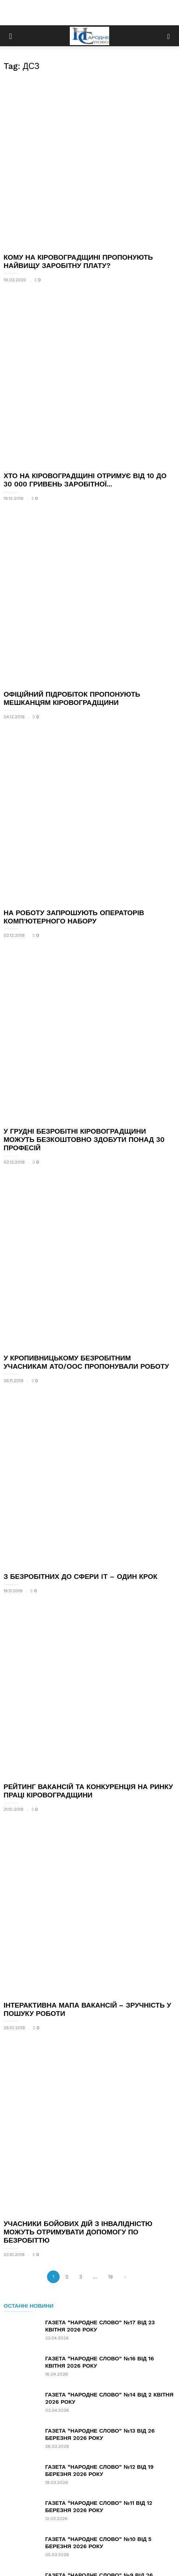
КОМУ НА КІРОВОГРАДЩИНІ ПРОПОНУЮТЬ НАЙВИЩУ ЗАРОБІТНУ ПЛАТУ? (78, 215)
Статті (74, 2530)
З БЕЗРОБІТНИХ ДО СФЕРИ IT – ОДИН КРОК (80, 1256)
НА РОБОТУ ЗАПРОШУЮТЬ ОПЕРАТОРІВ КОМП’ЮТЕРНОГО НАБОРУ (74, 734)
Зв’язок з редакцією (116, 2530)
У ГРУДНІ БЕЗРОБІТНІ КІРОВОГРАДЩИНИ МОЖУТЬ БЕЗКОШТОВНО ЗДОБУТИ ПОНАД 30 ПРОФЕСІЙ (84, 911)
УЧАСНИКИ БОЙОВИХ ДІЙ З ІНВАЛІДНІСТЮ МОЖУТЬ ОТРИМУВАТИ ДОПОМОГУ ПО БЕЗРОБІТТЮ (78, 1774)
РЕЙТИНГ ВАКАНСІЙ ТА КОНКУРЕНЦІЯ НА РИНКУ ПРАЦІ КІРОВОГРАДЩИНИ (88, 1425)
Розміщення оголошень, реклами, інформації (89, 2539)
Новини (47, 2530)
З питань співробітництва (89, 2548)
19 (110, 1819)
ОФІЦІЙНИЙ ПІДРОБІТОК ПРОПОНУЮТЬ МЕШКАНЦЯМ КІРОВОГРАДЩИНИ (72, 561)
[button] (168, 35)
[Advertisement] (90, 13)
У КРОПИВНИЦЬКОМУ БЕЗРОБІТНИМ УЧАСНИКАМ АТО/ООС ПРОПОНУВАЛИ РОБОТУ (86, 1087)
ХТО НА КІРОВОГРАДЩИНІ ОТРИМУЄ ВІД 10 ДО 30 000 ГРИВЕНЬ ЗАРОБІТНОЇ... (85, 388)
